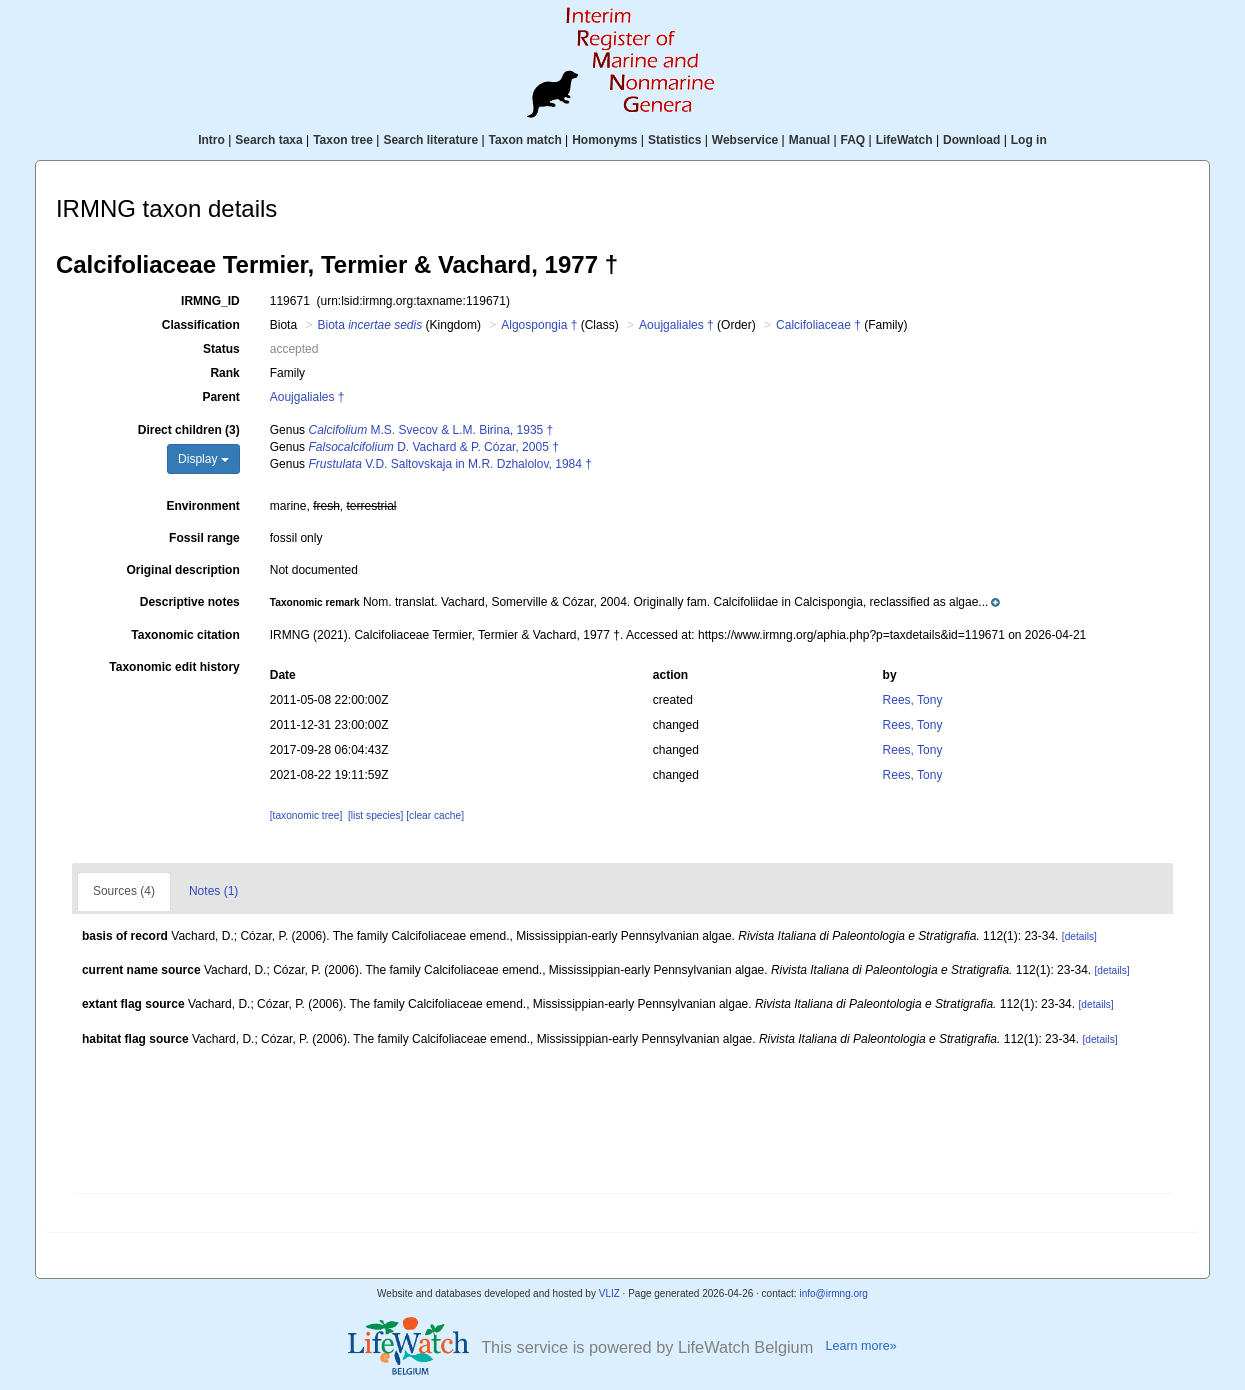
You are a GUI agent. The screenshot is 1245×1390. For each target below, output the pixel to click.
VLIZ (609, 1293)
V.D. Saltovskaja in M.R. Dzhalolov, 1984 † (449, 464)
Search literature (430, 140)
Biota (369, 325)
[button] (635, 602)
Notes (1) (213, 891)
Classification (201, 325)
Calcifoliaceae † (818, 325)
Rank (224, 373)
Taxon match (525, 140)
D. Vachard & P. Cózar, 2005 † (433, 447)
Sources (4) (124, 891)
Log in (1029, 140)
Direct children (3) (189, 430)
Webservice (745, 140)
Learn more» (860, 1346)
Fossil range (204, 538)
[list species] (375, 815)
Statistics (674, 140)
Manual (809, 140)
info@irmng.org (833, 1293)
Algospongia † (539, 325)
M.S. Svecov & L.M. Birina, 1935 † (430, 430)
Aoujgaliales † (676, 325)
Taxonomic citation (185, 635)
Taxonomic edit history (174, 667)
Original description (182, 570)
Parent (220, 397)
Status (221, 349)
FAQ (853, 140)
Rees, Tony (913, 700)
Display (203, 459)
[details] (1079, 936)
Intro (211, 140)
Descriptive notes (190, 602)
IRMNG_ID (210, 301)
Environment (202, 506)
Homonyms (604, 140)
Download (971, 140)
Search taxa (268, 140)
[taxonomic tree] (306, 815)
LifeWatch (904, 140)
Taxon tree (343, 140)
